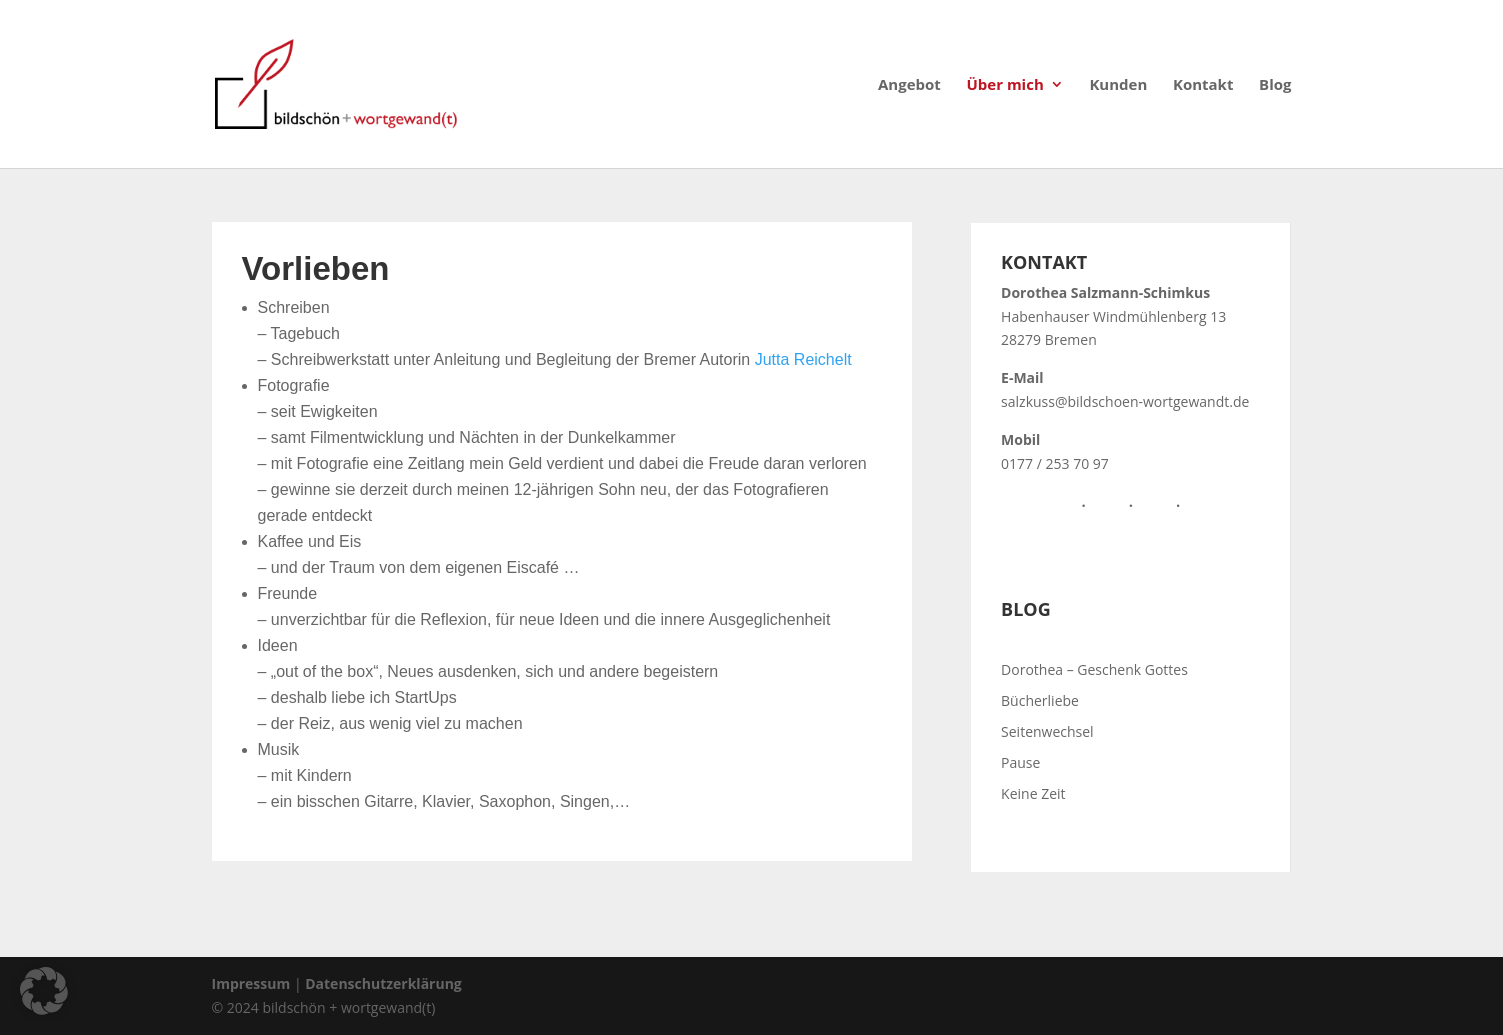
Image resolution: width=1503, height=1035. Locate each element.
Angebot (909, 85)
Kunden (1118, 85)
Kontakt (1203, 85)
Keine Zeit (1033, 793)
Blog (1275, 85)
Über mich (1004, 85)
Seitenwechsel (1047, 731)
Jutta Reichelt (803, 359)
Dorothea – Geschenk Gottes (1094, 669)
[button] (44, 991)
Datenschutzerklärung (383, 983)
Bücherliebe (1040, 700)
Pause (1020, 762)
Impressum (251, 983)
